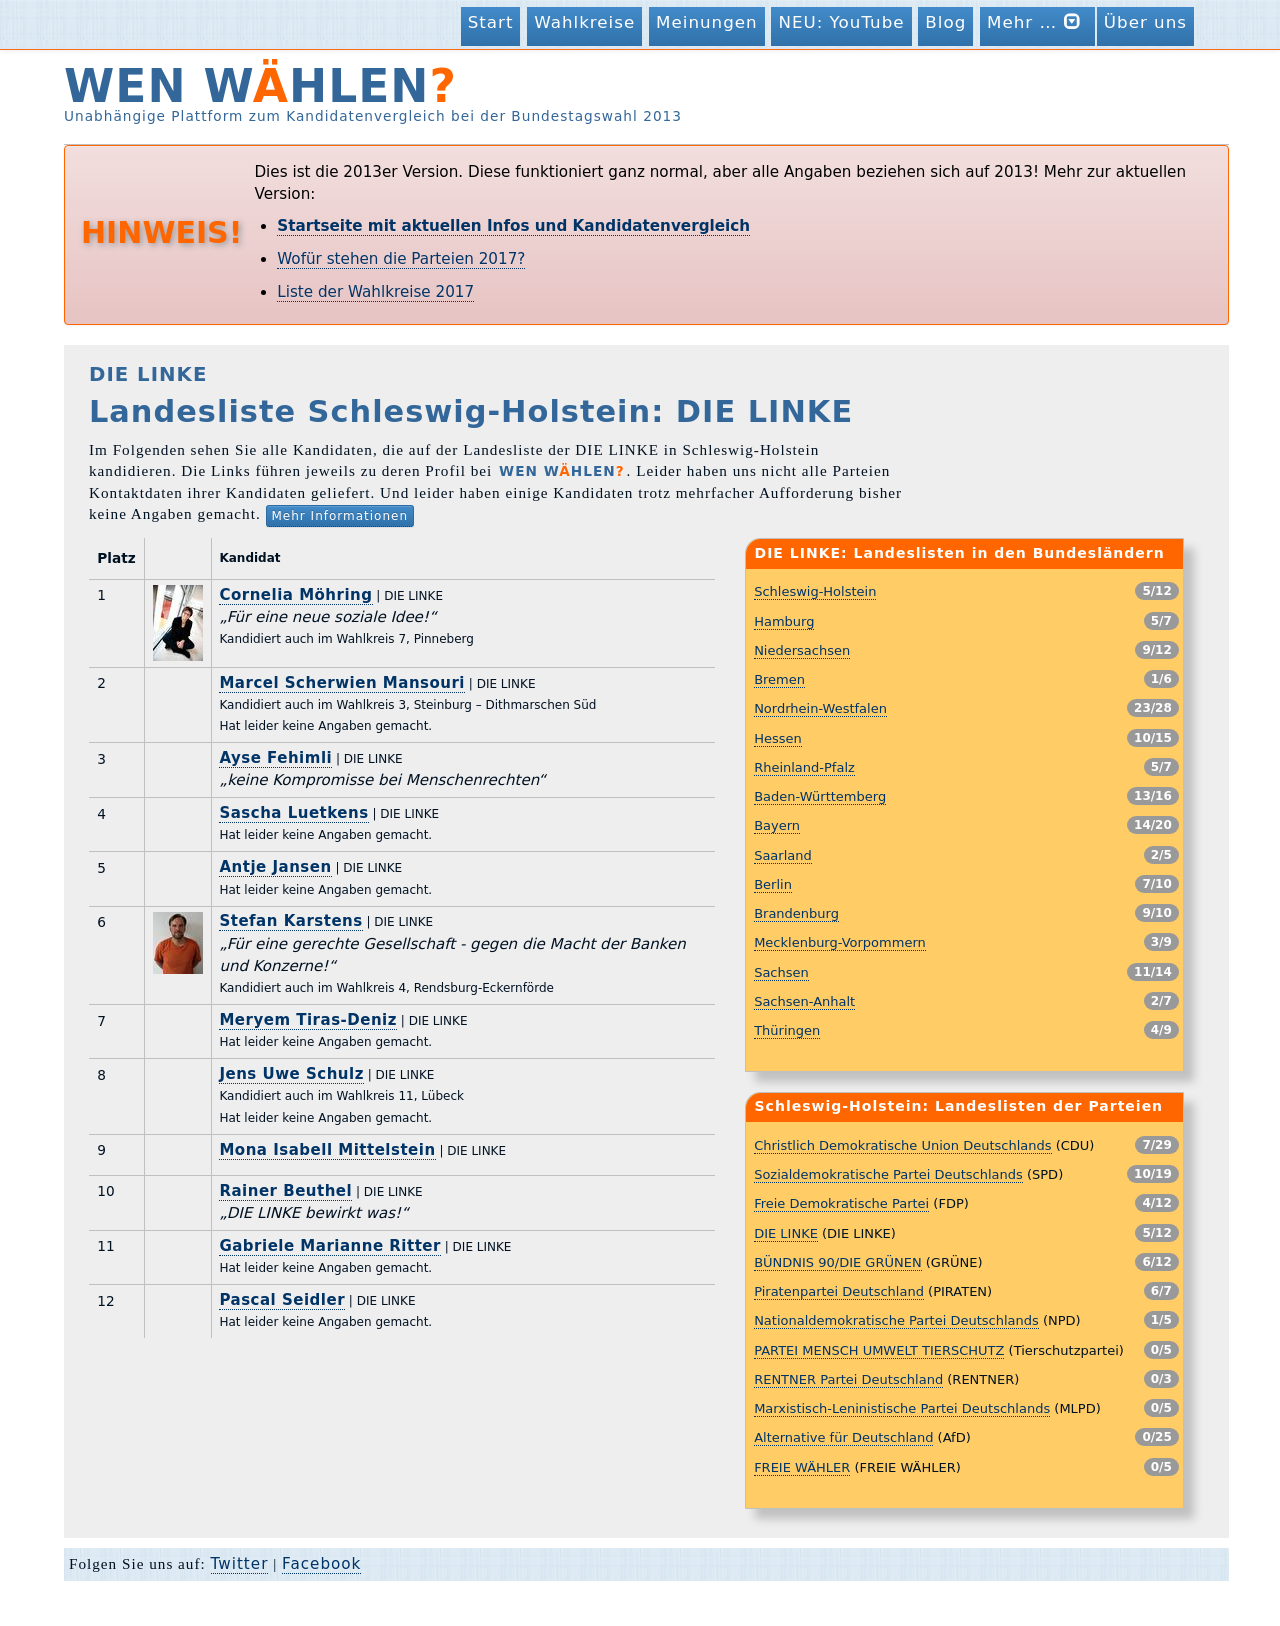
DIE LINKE (786, 1233)
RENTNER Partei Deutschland (848, 1379)
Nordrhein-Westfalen (820, 708)
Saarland (783, 855)
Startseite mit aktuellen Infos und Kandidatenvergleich (513, 226)
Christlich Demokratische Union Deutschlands (902, 1145)
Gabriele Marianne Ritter (330, 1246)
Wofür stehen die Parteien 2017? (401, 259)
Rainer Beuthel (285, 1191)
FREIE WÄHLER (802, 1467)
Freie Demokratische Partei (841, 1203)
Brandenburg (796, 913)
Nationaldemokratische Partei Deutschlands (896, 1320)
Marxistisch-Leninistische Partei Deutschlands (902, 1408)
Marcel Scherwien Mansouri (342, 683)
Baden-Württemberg (820, 796)
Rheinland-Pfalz (804, 767)
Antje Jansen (275, 867)
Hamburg (784, 621)
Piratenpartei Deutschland (839, 1291)
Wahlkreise (584, 22)
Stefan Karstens (290, 921)
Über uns (1145, 22)
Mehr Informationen (340, 516)
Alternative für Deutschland (843, 1437)
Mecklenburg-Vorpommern (840, 942)
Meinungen (707, 22)
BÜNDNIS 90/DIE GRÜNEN (838, 1262)
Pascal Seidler (282, 1300)
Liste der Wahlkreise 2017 (375, 292)
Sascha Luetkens (293, 813)
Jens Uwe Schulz (291, 1074)
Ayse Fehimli (275, 758)
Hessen (778, 738)
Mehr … (1037, 21)
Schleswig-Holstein (815, 591)
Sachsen (781, 972)
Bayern (777, 825)
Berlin (773, 884)
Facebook (321, 1564)
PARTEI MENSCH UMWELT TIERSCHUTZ (879, 1350)
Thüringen (787, 1030)
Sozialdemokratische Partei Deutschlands (888, 1174)
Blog (945, 22)
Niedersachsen (802, 650)
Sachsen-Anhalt (804, 1001)
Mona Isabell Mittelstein (327, 1150)
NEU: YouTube (841, 22)
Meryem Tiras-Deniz (308, 1020)
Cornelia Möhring (295, 595)
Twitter (240, 1564)
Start (491, 22)
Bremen (779, 679)
